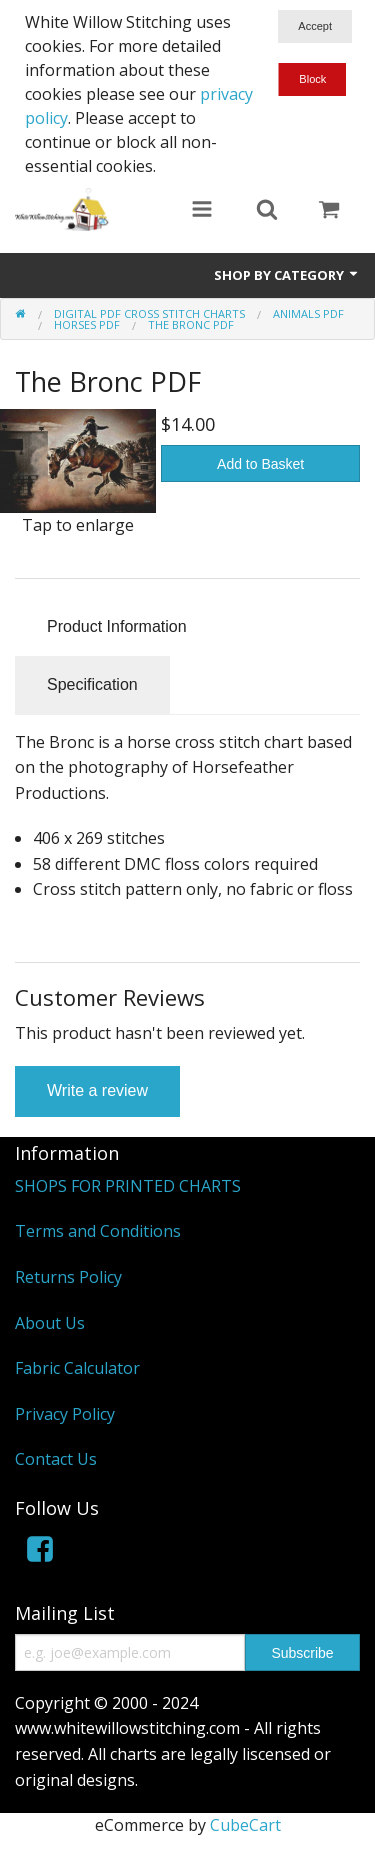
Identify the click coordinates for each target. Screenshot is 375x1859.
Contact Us (56, 1459)
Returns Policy (68, 1277)
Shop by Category (287, 275)
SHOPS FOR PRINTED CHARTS (128, 1186)
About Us (50, 1323)
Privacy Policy (65, 1414)
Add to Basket (260, 464)
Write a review (97, 1090)
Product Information (117, 626)
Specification (92, 684)
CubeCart (245, 1825)
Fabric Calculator (77, 1368)
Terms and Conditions (98, 1231)
